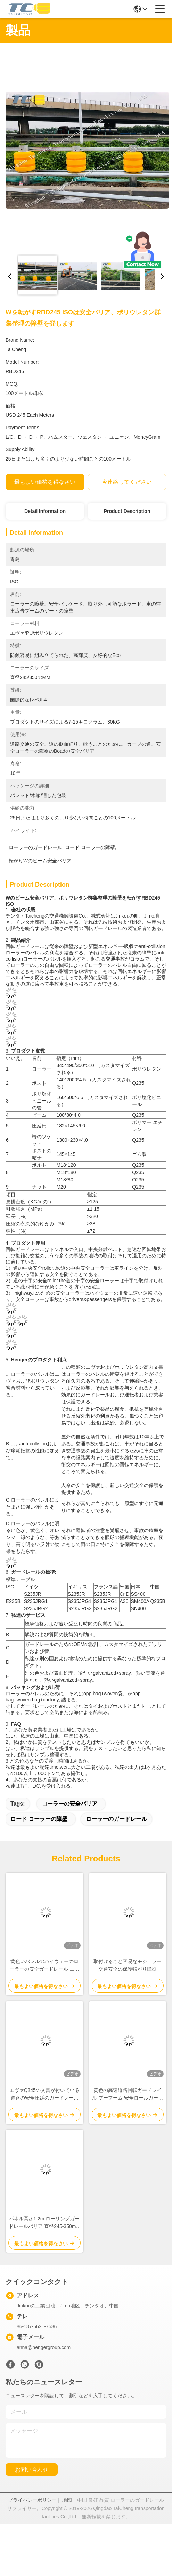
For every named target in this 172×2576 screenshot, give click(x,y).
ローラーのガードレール (116, 1819)
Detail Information (45, 511)
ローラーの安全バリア (69, 1804)
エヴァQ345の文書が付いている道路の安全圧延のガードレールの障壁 (44, 2094)
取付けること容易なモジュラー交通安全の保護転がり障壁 (127, 1965)
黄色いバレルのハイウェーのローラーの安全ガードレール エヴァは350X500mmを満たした (44, 1966)
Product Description (127, 511)
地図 (67, 2500)
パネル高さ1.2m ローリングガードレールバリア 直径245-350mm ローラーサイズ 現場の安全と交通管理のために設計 (44, 2223)
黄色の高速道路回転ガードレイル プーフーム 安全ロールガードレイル (127, 2094)
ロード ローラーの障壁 (38, 1819)
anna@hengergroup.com (44, 2347)
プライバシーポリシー (32, 2500)
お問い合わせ (31, 2470)
